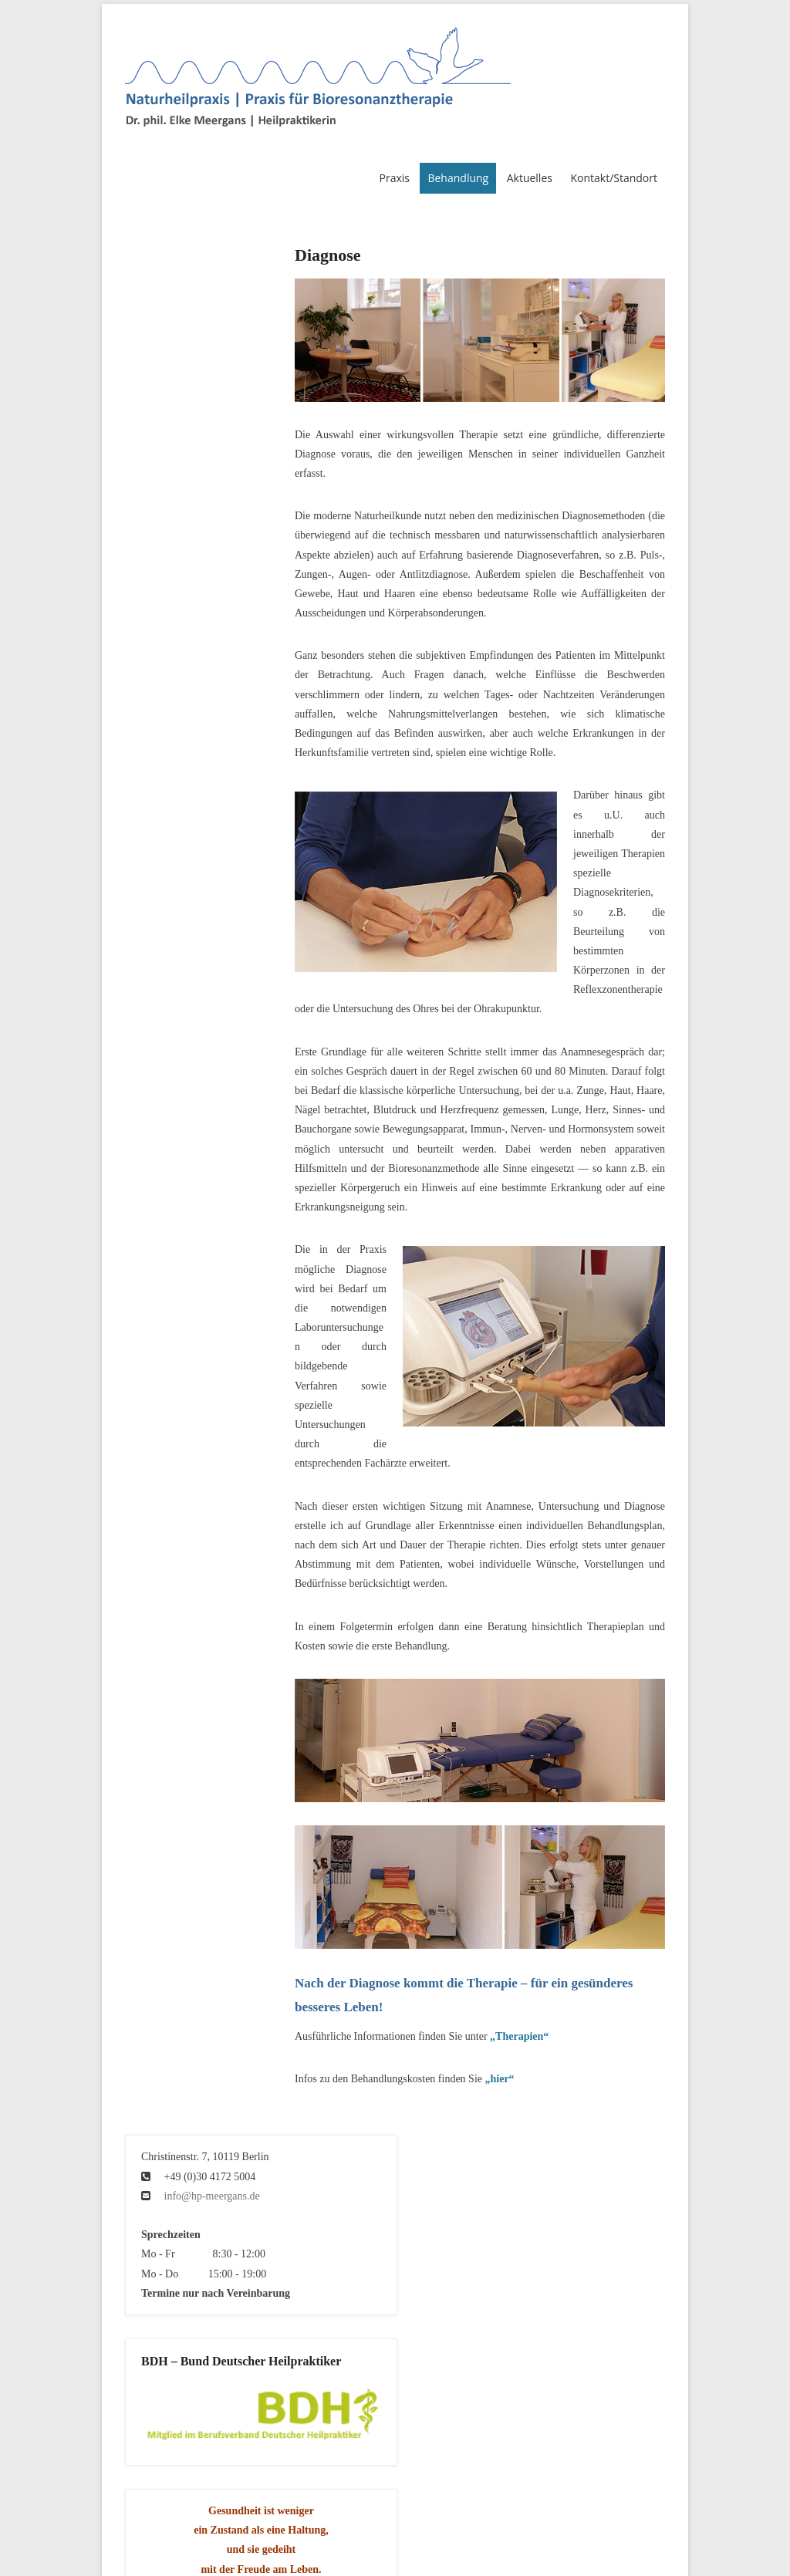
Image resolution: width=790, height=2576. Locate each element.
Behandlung (457, 177)
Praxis (394, 177)
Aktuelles (529, 177)
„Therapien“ (519, 2036)
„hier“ (500, 2079)
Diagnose (328, 255)
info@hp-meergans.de (212, 2196)
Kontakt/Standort (613, 177)
